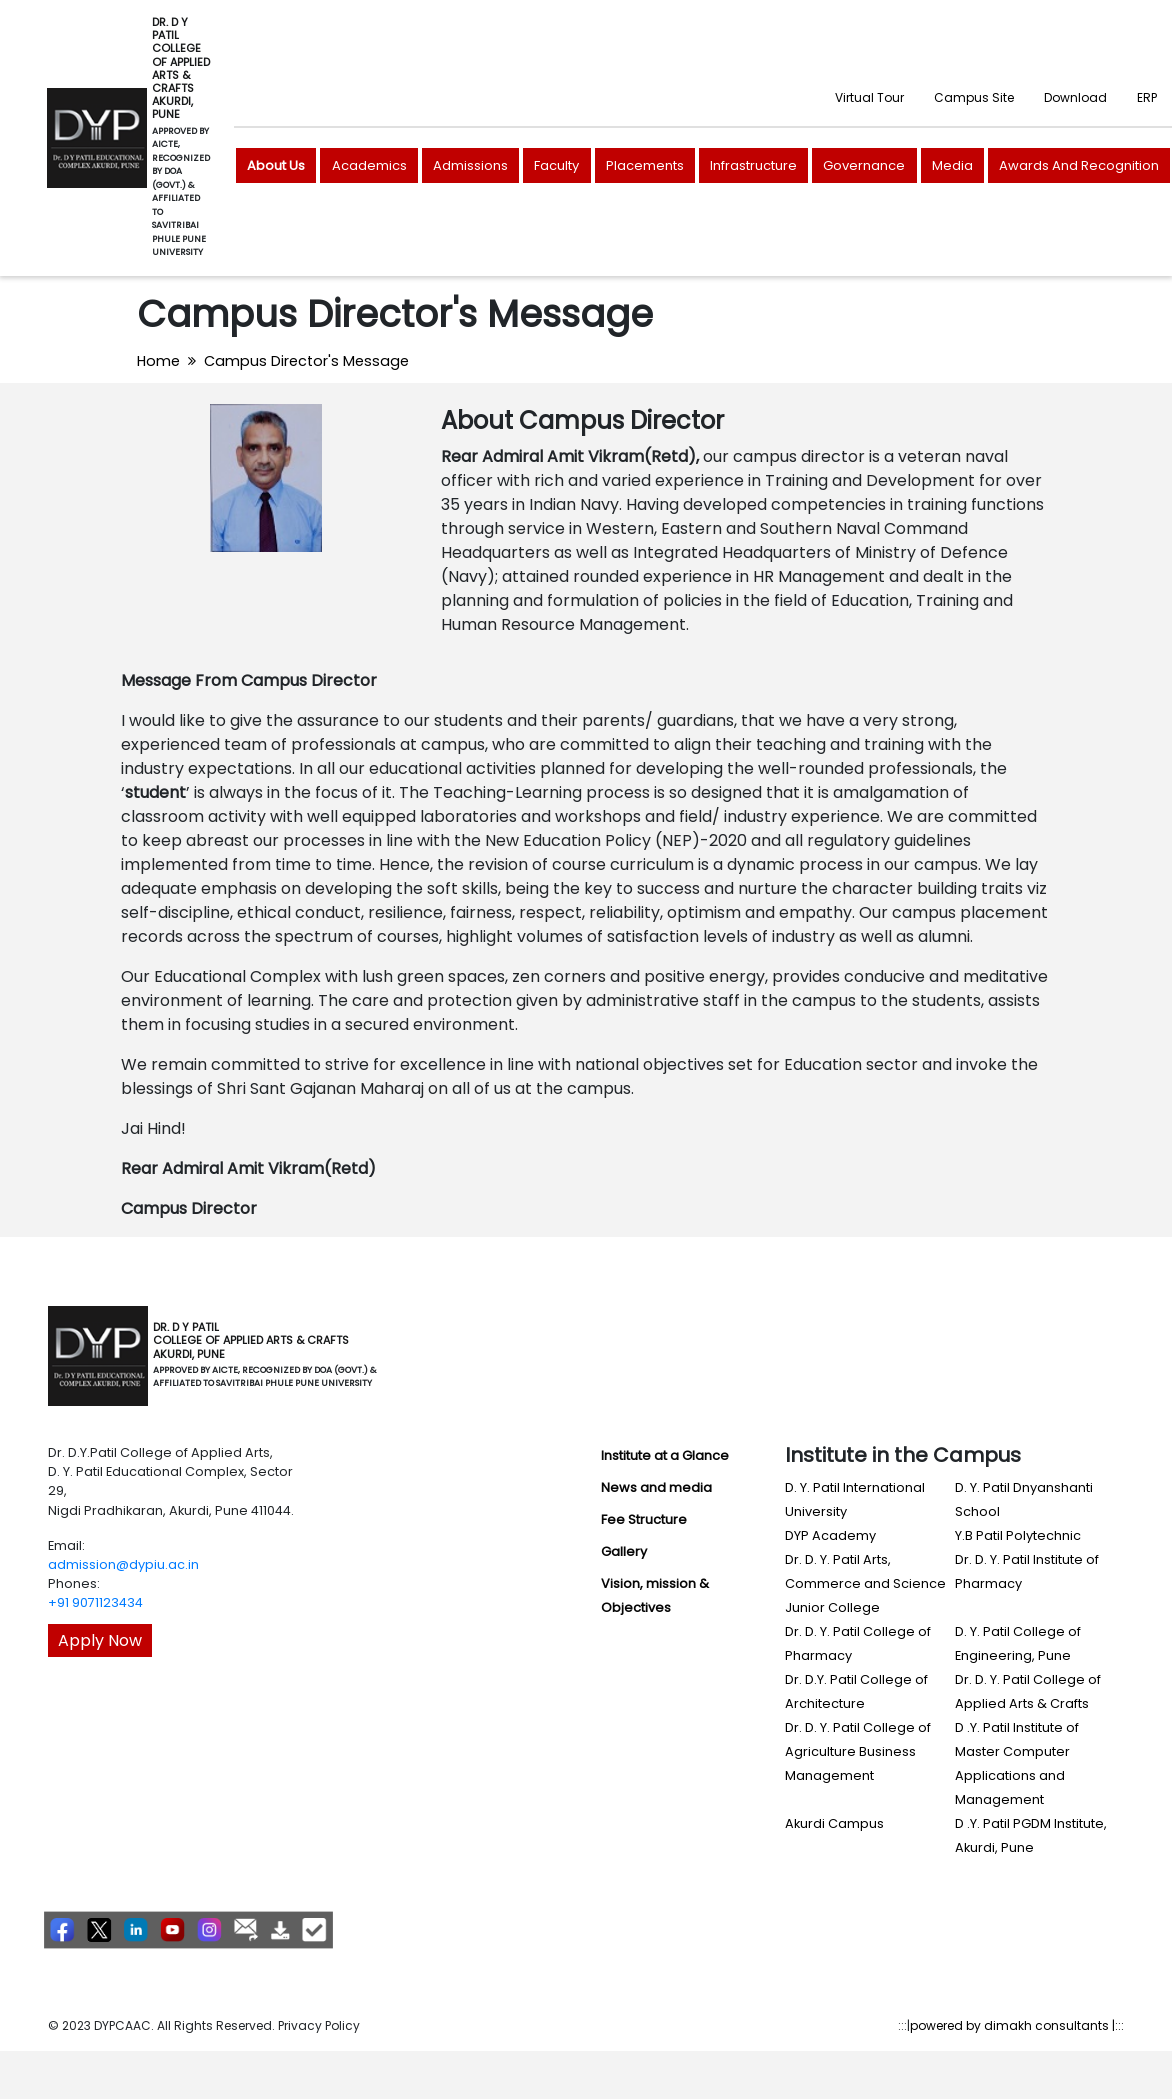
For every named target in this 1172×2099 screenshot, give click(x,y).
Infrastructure (753, 165)
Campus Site (974, 97)
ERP (1147, 97)
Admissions (470, 165)
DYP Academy (830, 1535)
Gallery (624, 1551)
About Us (276, 165)
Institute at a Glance (665, 1455)
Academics (369, 165)
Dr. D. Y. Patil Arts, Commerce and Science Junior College (865, 1583)
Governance (864, 165)
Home (158, 361)
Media (952, 165)
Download (1075, 97)
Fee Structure (644, 1519)
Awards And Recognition (1079, 165)
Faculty (556, 165)
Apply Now (100, 1640)
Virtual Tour (869, 97)
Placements (645, 165)
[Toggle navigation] (404, 1356)
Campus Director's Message (306, 361)
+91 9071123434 (95, 1602)
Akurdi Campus (834, 1823)
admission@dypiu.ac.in (123, 1564)
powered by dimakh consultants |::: (1017, 2025)
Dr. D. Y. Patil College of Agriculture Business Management (858, 1751)
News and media (656, 1487)
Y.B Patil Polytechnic (1018, 1535)
